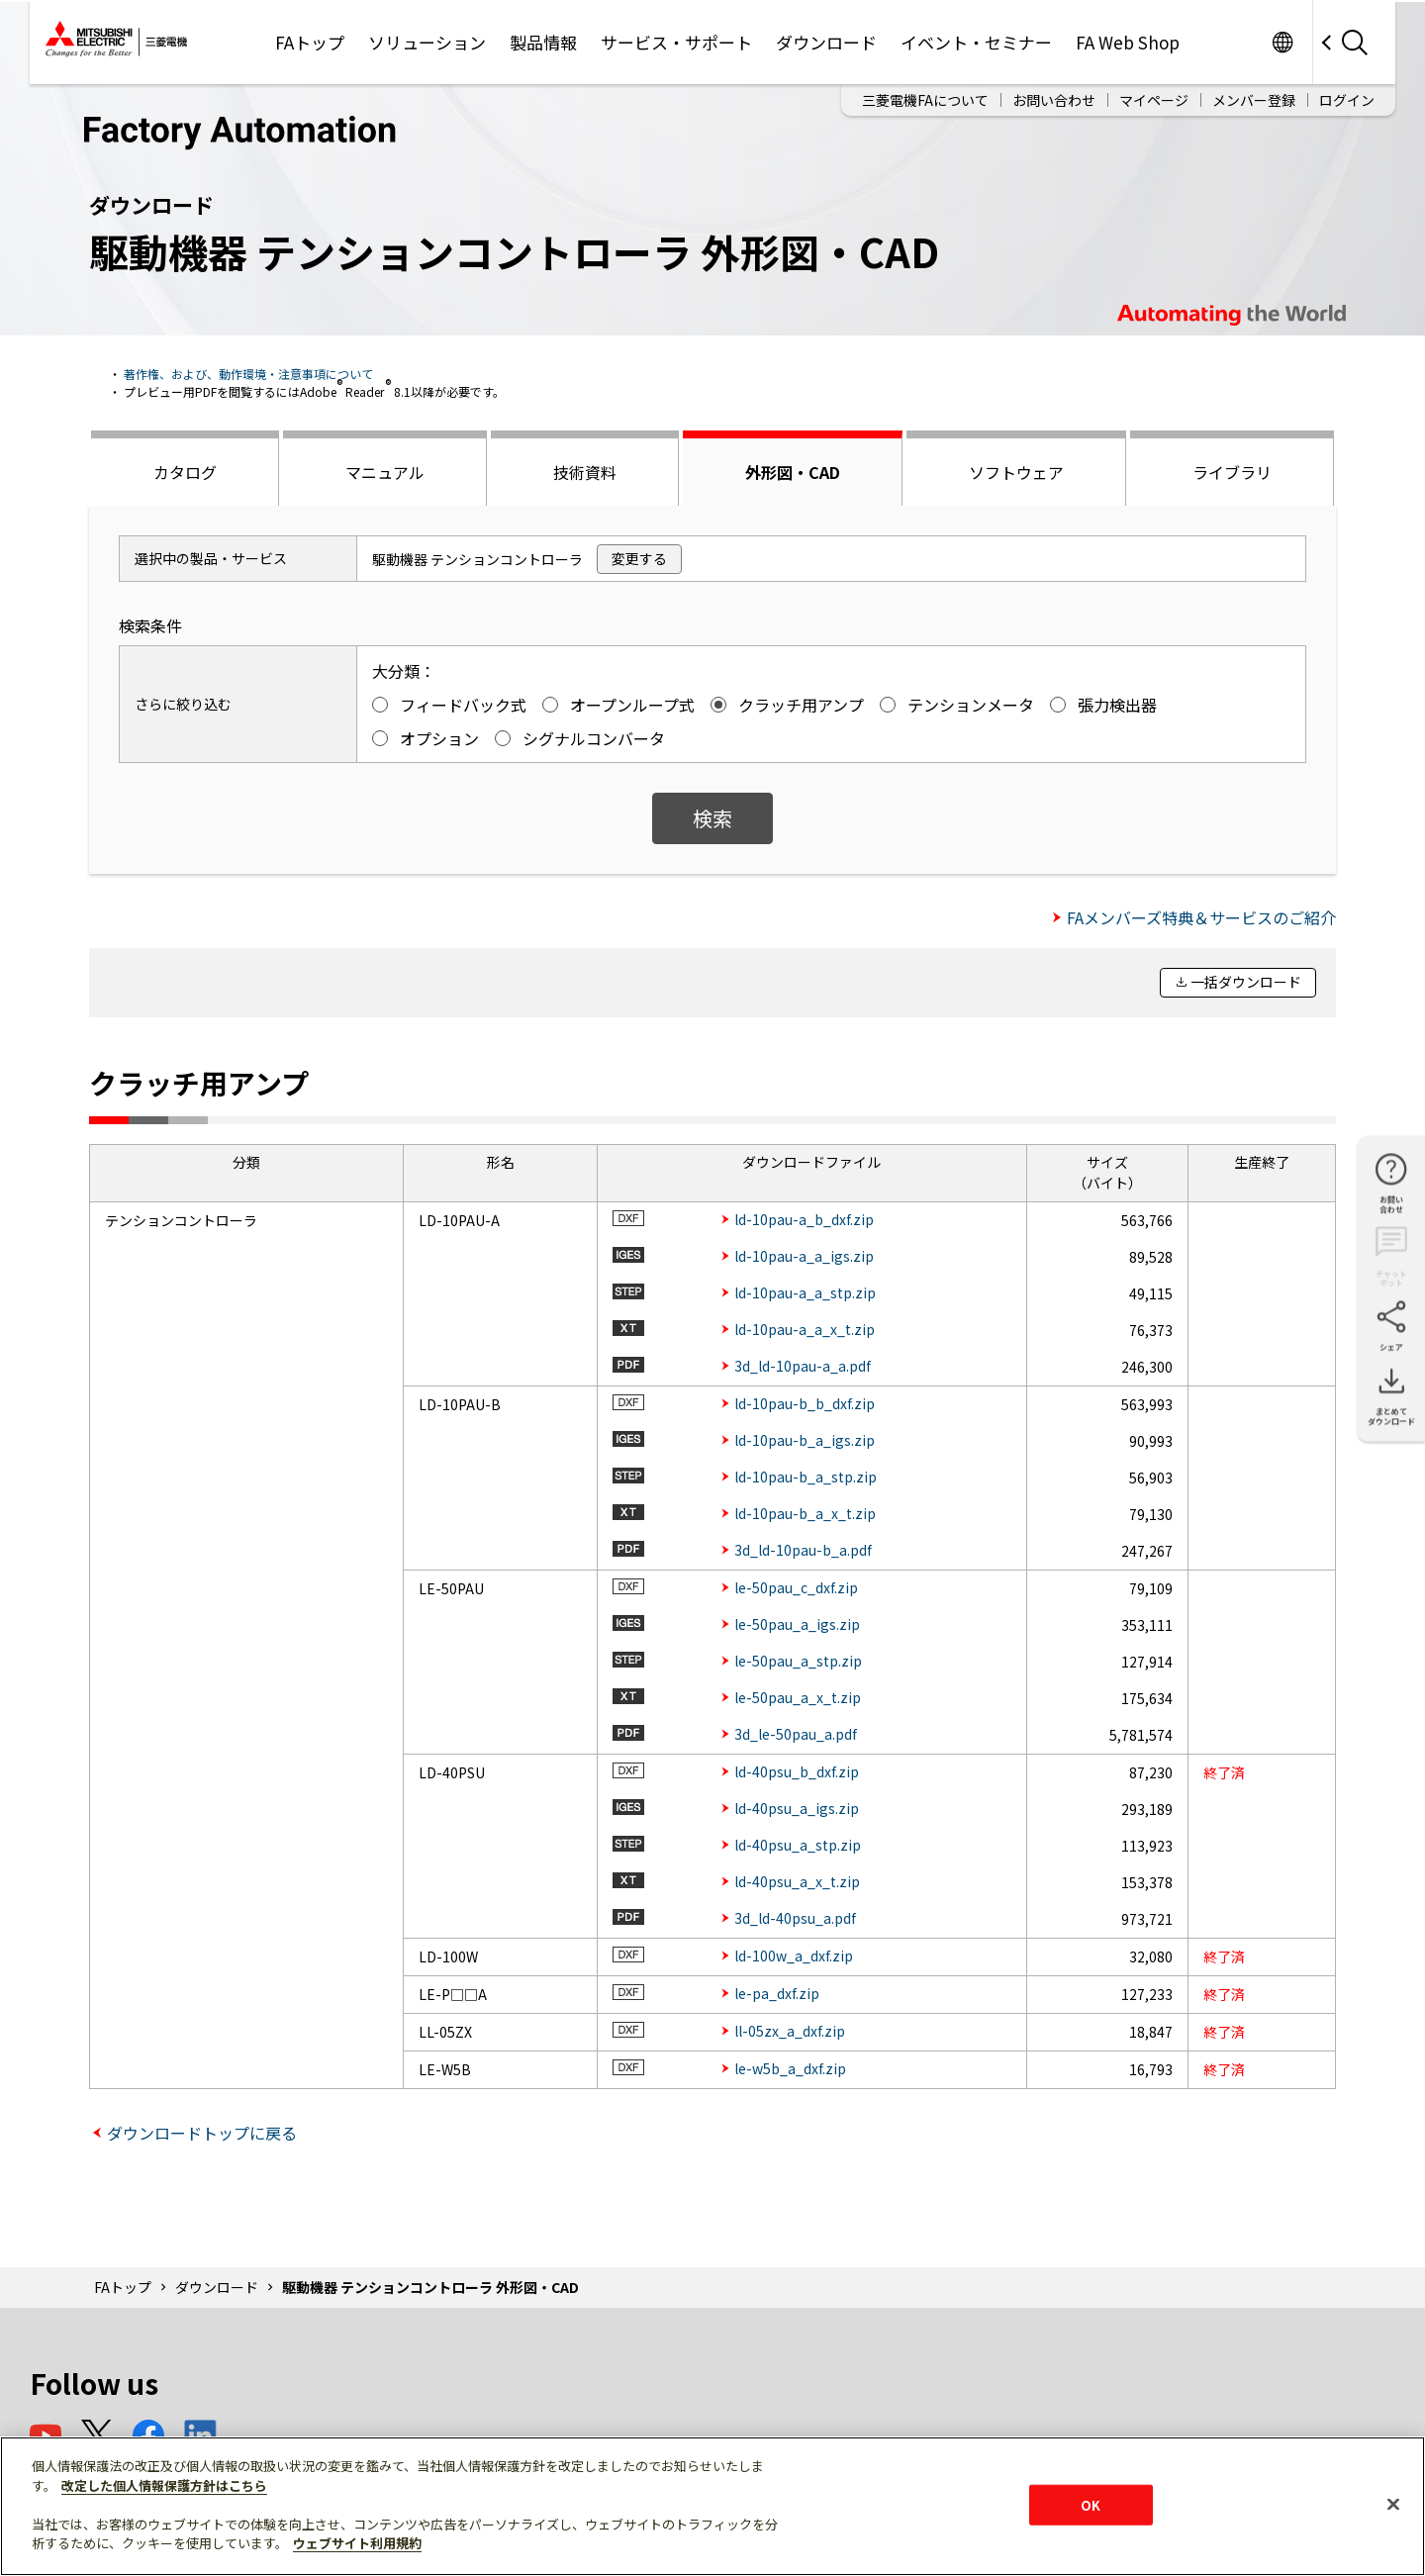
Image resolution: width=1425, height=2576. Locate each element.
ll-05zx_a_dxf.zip (789, 2031)
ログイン (1347, 100)
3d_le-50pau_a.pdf (795, 1734)
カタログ (185, 472)
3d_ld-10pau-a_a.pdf (802, 1366)
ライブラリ (1232, 472)
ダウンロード (826, 42)
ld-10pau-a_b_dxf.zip (804, 1219)
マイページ (1153, 100)
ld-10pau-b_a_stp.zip (805, 1476)
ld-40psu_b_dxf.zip (796, 1771)
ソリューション (427, 42)
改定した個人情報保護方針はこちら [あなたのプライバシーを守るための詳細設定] (164, 2485)
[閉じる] (1393, 2504)
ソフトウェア (1016, 472)
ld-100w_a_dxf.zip (793, 1955)
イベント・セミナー (976, 42)
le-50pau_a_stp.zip (798, 1660)
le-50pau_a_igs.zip (797, 1624)
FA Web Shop (1128, 42)
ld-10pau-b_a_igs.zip (804, 1440)
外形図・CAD (792, 472)
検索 (712, 818)
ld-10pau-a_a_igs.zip (804, 1256)
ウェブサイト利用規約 (357, 2542)
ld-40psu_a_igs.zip (796, 1808)
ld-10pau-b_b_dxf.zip (804, 1403)
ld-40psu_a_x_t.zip (797, 1881)
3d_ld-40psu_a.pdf (795, 1918)
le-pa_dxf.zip (776, 1993)
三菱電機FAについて (925, 100)
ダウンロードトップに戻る (202, 2133)
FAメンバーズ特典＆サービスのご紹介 (1201, 917)
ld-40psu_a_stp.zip (797, 1845)
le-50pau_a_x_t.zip (797, 1697)
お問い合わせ (1053, 100)
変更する (639, 558)
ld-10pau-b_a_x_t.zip (805, 1513)
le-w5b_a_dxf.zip (790, 2068)
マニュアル (385, 472)
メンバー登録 (1253, 100)
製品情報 (543, 42)
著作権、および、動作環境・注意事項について (248, 373)
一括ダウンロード (1245, 982)
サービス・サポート (676, 42)
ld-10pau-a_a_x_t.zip (804, 1329)
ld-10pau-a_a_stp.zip (805, 1292)
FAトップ (309, 42)
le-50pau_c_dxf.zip (796, 1587)
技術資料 (585, 472)
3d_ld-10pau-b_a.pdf (803, 1550)
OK (1090, 2504)
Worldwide (1282, 42)
